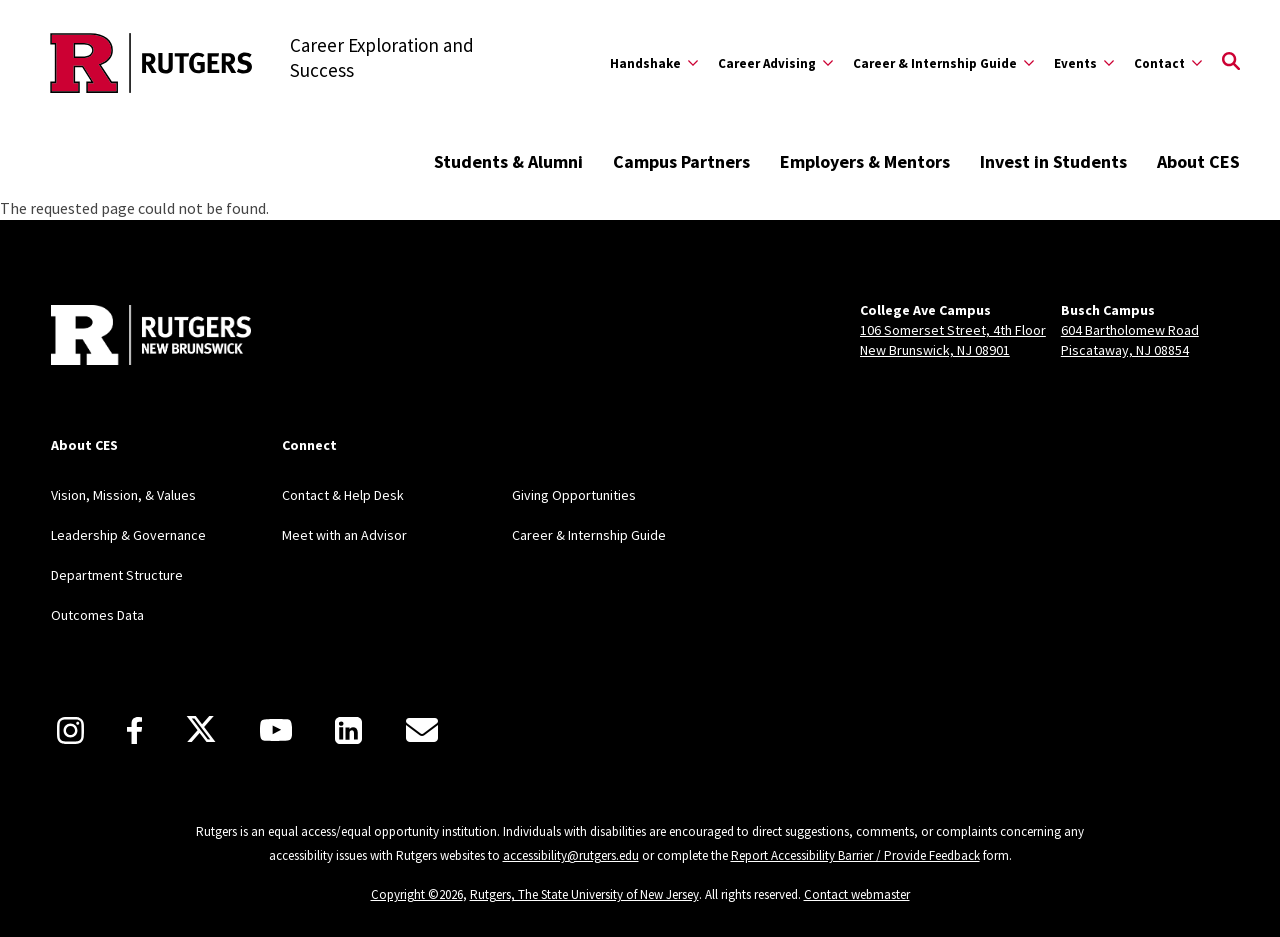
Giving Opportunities (574, 495)
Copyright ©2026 (417, 894)
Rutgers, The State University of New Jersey (584, 894)
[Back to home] (151, 337)
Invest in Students (1053, 161)
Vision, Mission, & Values (123, 495)
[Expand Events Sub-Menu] (1084, 63)
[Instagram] (70, 730)
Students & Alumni (508, 161)
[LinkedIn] (348, 730)
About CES (1198, 161)
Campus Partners (681, 161)
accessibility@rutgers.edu (571, 855)
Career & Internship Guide (589, 535)
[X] (201, 730)
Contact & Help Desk (343, 495)
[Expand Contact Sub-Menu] (1168, 63)
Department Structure (117, 575)
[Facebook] (134, 730)
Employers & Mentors (865, 161)
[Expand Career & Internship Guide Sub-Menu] (943, 63)
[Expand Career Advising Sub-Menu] (775, 63)
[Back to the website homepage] (151, 63)
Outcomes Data (97, 615)
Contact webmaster (857, 894)
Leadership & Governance (128, 535)
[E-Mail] (422, 730)
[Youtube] (276, 730)
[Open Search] (1231, 63)
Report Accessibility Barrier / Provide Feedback (855, 855)
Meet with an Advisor (344, 535)
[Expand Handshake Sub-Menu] (654, 63)
